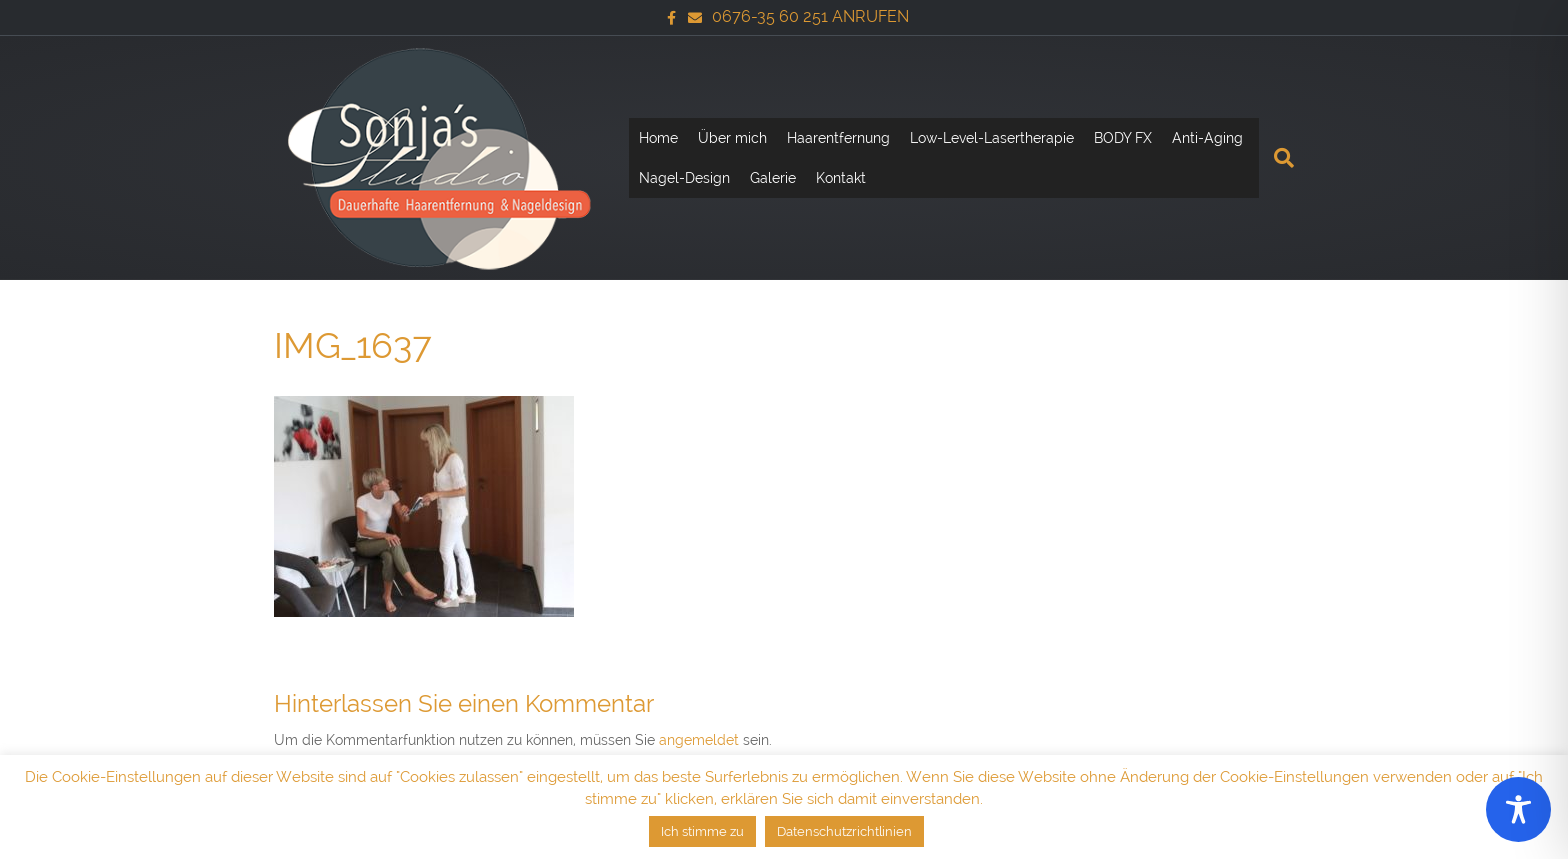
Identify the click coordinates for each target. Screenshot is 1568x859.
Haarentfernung (838, 138)
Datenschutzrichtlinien (844, 831)
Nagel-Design (684, 178)
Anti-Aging (1207, 138)
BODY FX (1123, 138)
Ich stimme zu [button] (702, 831)
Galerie (773, 178)
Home (658, 138)
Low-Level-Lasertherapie (992, 138)
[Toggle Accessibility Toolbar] (1518, 809)
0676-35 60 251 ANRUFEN (810, 16)
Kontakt (841, 178)
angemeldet (699, 740)
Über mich (732, 138)
